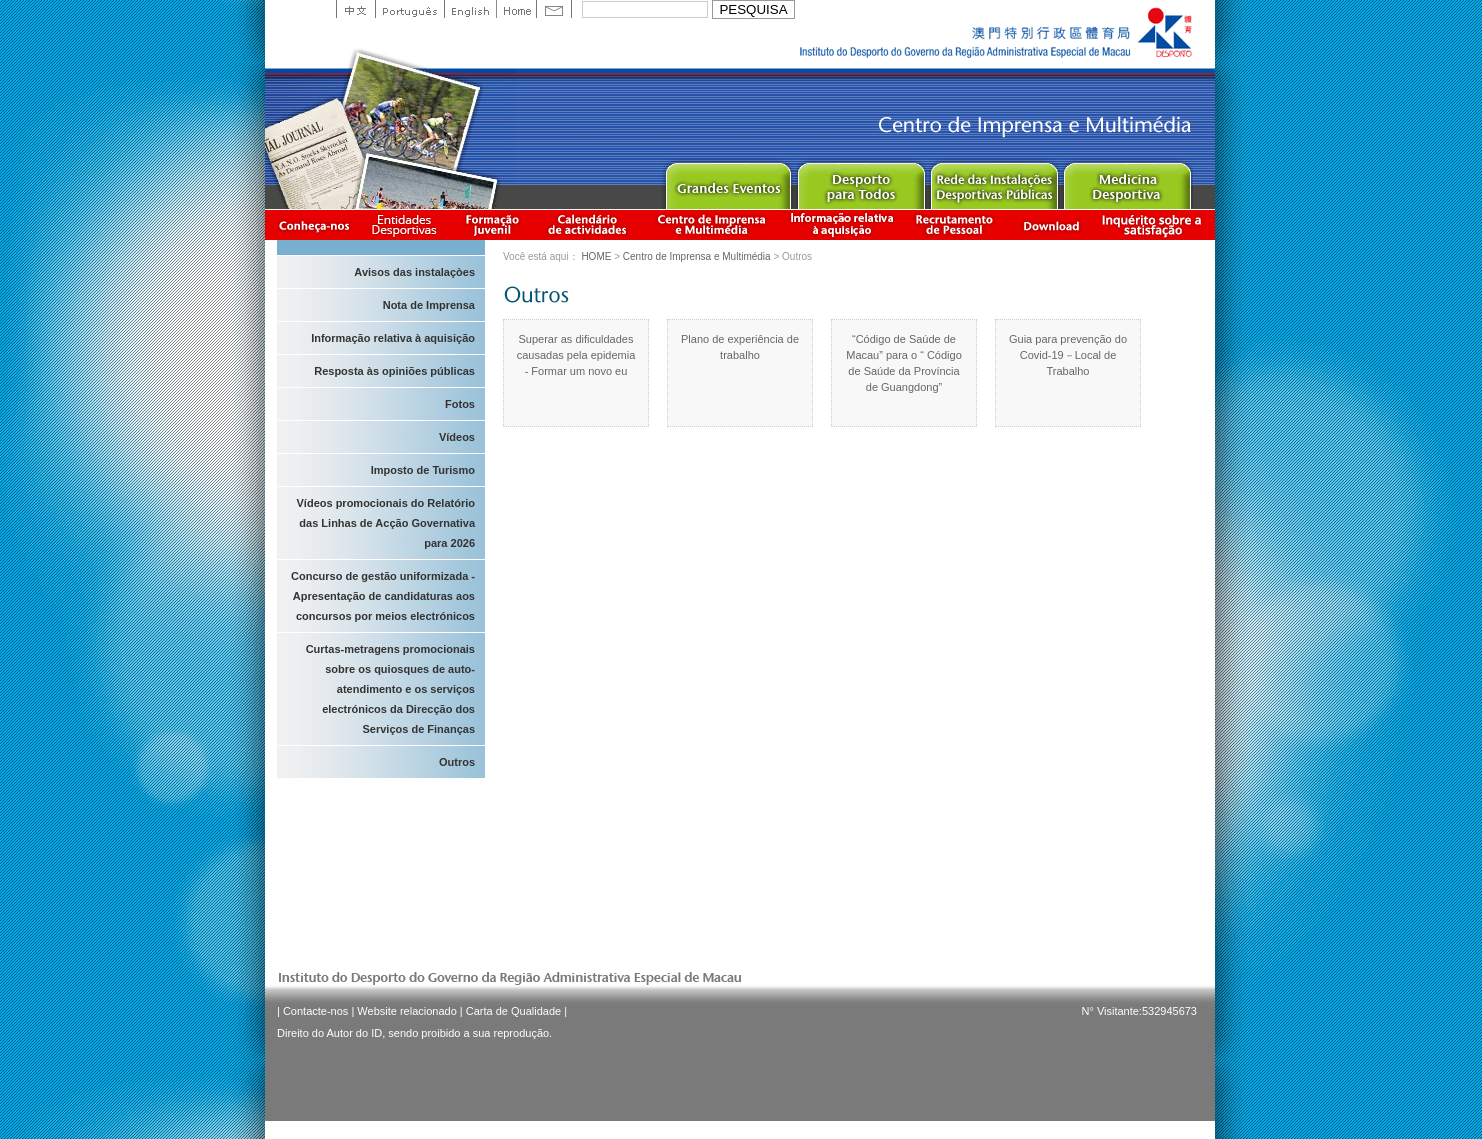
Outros (457, 762)
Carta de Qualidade (513, 1011)
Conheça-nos (314, 224)
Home (516, 9)
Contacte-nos (315, 1011)
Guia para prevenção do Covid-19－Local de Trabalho (1068, 355)
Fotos (460, 404)
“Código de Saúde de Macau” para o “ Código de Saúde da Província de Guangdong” (904, 363)
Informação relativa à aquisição (842, 224)
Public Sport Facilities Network (993, 181)
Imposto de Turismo (423, 470)
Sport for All (860, 181)
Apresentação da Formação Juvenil (492, 224)
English (470, 9)
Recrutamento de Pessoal (955, 224)
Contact (554, 9)
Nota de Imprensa (429, 305)
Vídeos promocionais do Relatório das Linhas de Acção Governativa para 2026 (386, 523)
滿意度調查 (1155, 224)
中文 (355, 9)
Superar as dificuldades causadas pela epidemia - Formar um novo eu (576, 355)
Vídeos (457, 437)
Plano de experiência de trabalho (740, 347)
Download (1051, 224)
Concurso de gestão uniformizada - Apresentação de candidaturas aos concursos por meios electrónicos (383, 596)
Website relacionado (406, 1011)
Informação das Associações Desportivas (407, 224)
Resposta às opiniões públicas (394, 371)
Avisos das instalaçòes (414, 272)
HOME (596, 256)
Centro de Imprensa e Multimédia (712, 224)
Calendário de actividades (588, 224)
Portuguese (409, 9)
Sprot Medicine (1126, 181)
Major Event (727, 181)
